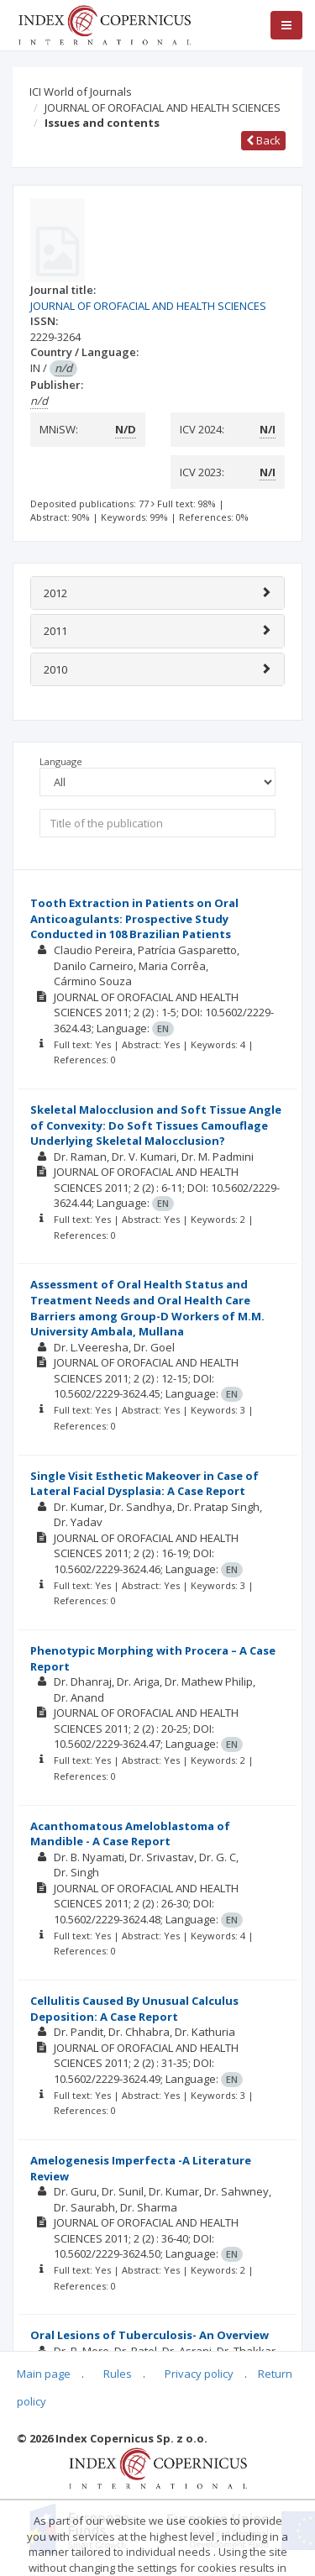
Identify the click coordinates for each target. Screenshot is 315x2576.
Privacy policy (199, 2373)
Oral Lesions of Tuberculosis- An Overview (149, 2335)
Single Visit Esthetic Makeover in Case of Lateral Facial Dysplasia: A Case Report (144, 1483)
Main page (44, 2373)
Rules (117, 2373)
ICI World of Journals (80, 91)
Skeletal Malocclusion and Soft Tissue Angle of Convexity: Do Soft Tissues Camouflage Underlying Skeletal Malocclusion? (155, 1125)
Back (263, 140)
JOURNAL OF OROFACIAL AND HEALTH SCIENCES (163, 107)
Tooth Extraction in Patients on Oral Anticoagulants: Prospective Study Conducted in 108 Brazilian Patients (134, 918)
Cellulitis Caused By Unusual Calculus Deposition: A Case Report (134, 2008)
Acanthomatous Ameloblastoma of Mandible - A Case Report (130, 1833)
